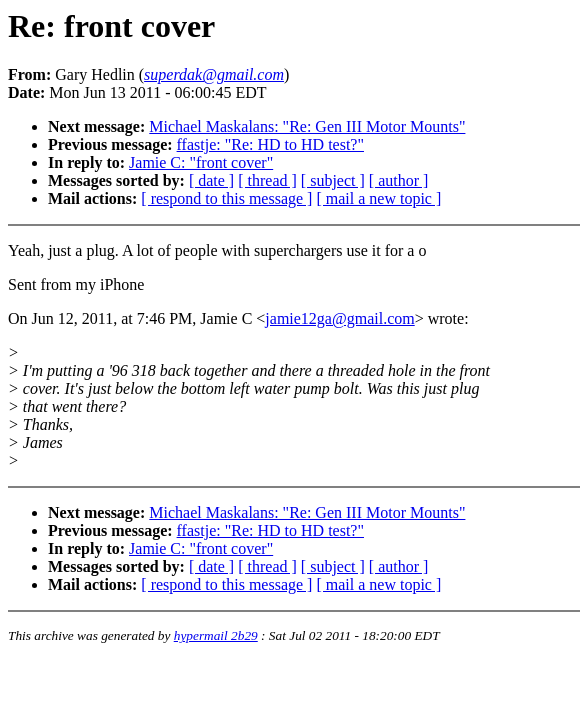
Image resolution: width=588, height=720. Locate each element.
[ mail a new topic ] (378, 198)
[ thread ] (267, 180)
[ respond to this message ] (226, 198)
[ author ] (399, 180)
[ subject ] (333, 180)
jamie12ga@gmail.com (339, 318)
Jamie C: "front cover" (201, 162)
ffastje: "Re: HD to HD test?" (270, 144)
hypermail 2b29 (216, 635)
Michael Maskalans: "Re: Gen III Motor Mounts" (307, 126)
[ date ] (211, 180)
